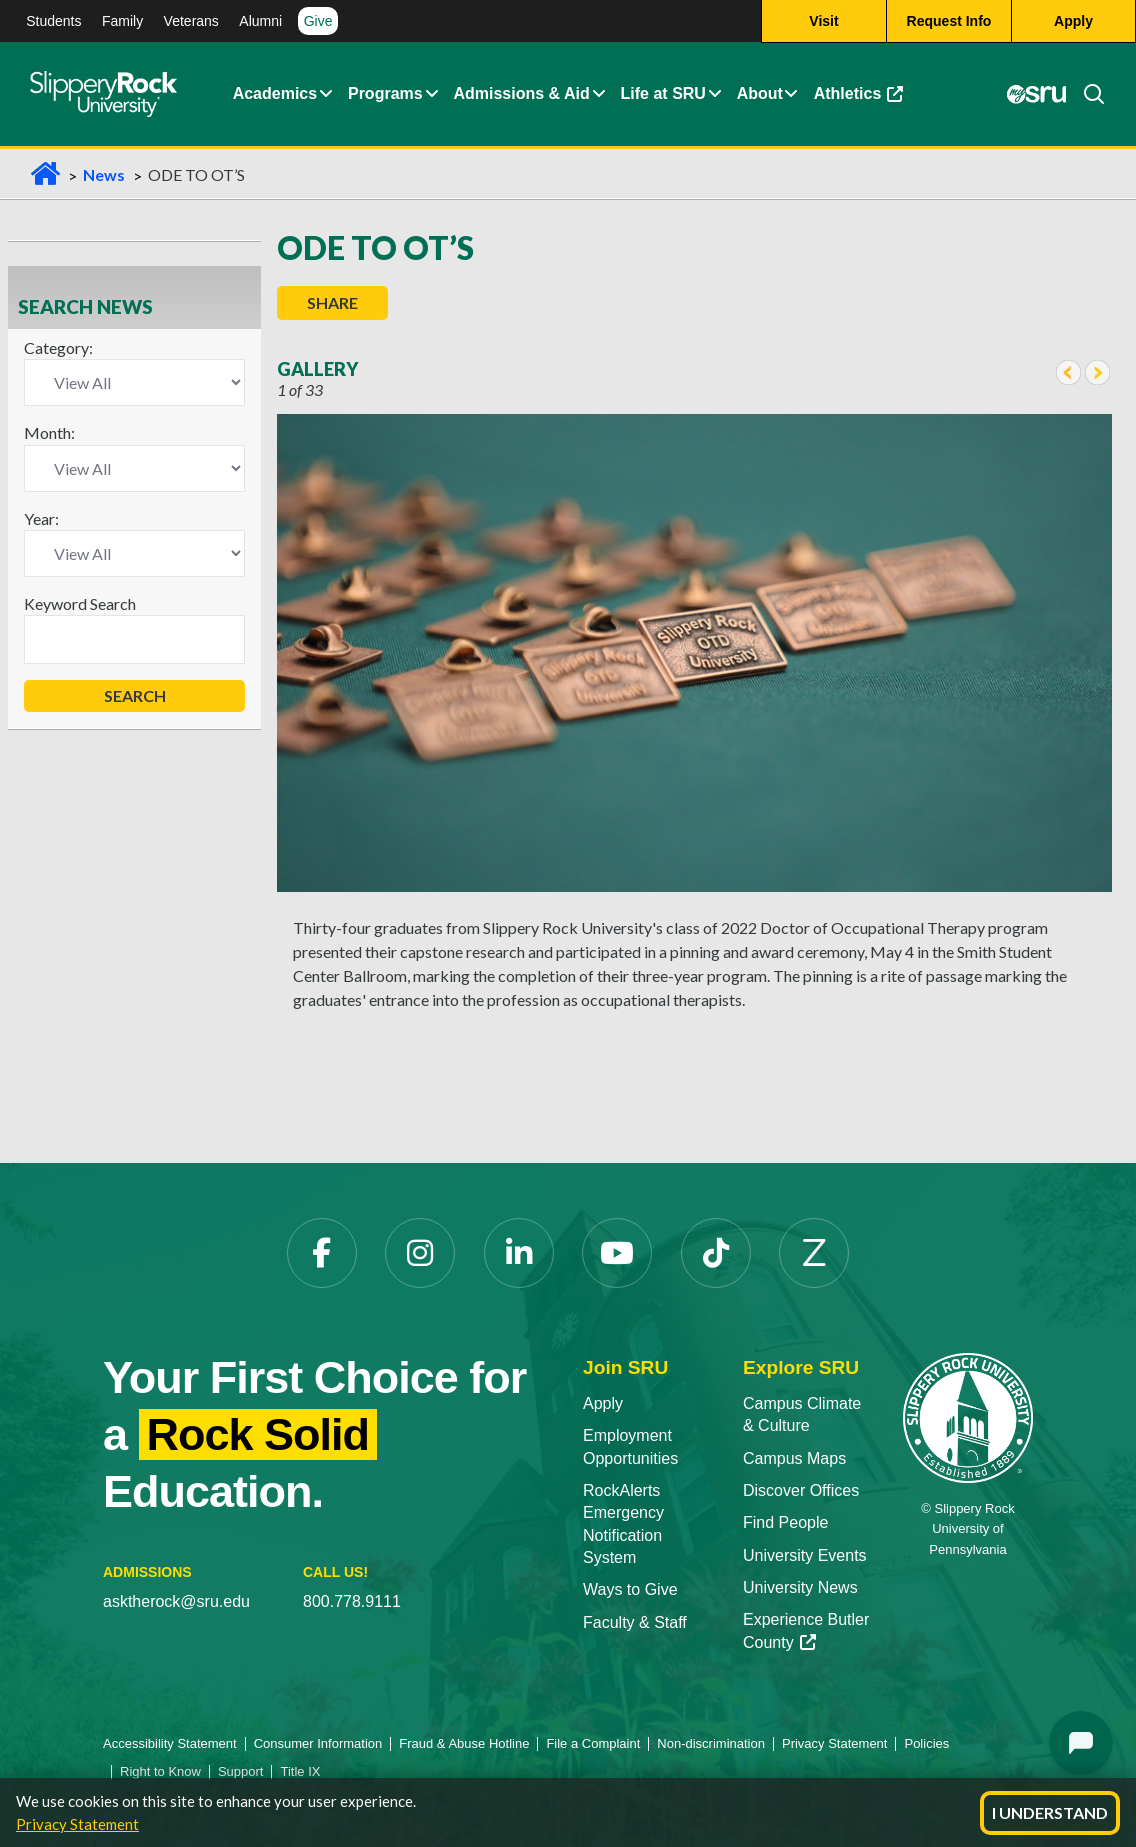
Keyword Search (80, 603)
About (760, 94)
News (104, 174)
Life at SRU (663, 94)
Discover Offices (801, 1490)
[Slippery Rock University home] (968, 1416)
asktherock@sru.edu (176, 1601)
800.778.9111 (352, 1601)
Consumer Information (318, 1743)
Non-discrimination (711, 1743)
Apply (603, 1403)
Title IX (300, 1771)
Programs (385, 94)
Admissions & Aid (521, 94)
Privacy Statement (77, 1824)
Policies (926, 1743)
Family (122, 21)
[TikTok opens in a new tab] (716, 1253)
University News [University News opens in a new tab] (800, 1587)
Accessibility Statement (170, 1743)
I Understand (1050, 1812)
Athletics (862, 99)
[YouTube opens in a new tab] (617, 1253)
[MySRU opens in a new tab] (1036, 95)
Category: (58, 347)
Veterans (191, 21)
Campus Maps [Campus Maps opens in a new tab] (794, 1458)
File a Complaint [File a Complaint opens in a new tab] (593, 1743)
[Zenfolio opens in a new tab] (814, 1253)
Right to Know (160, 1771)
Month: (49, 432)
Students (53, 21)
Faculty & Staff (635, 1622)
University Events (805, 1555)
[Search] (1086, 95)
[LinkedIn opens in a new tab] (519, 1253)
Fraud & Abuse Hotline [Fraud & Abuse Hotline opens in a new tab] (464, 1743)
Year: (41, 518)
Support (241, 1771)
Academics (275, 94)
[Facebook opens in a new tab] (322, 1253)
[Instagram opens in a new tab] (420, 1253)
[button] (326, 95)
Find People (785, 1522)
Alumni (260, 21)
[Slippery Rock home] (103, 95)
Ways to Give (630, 1589)
